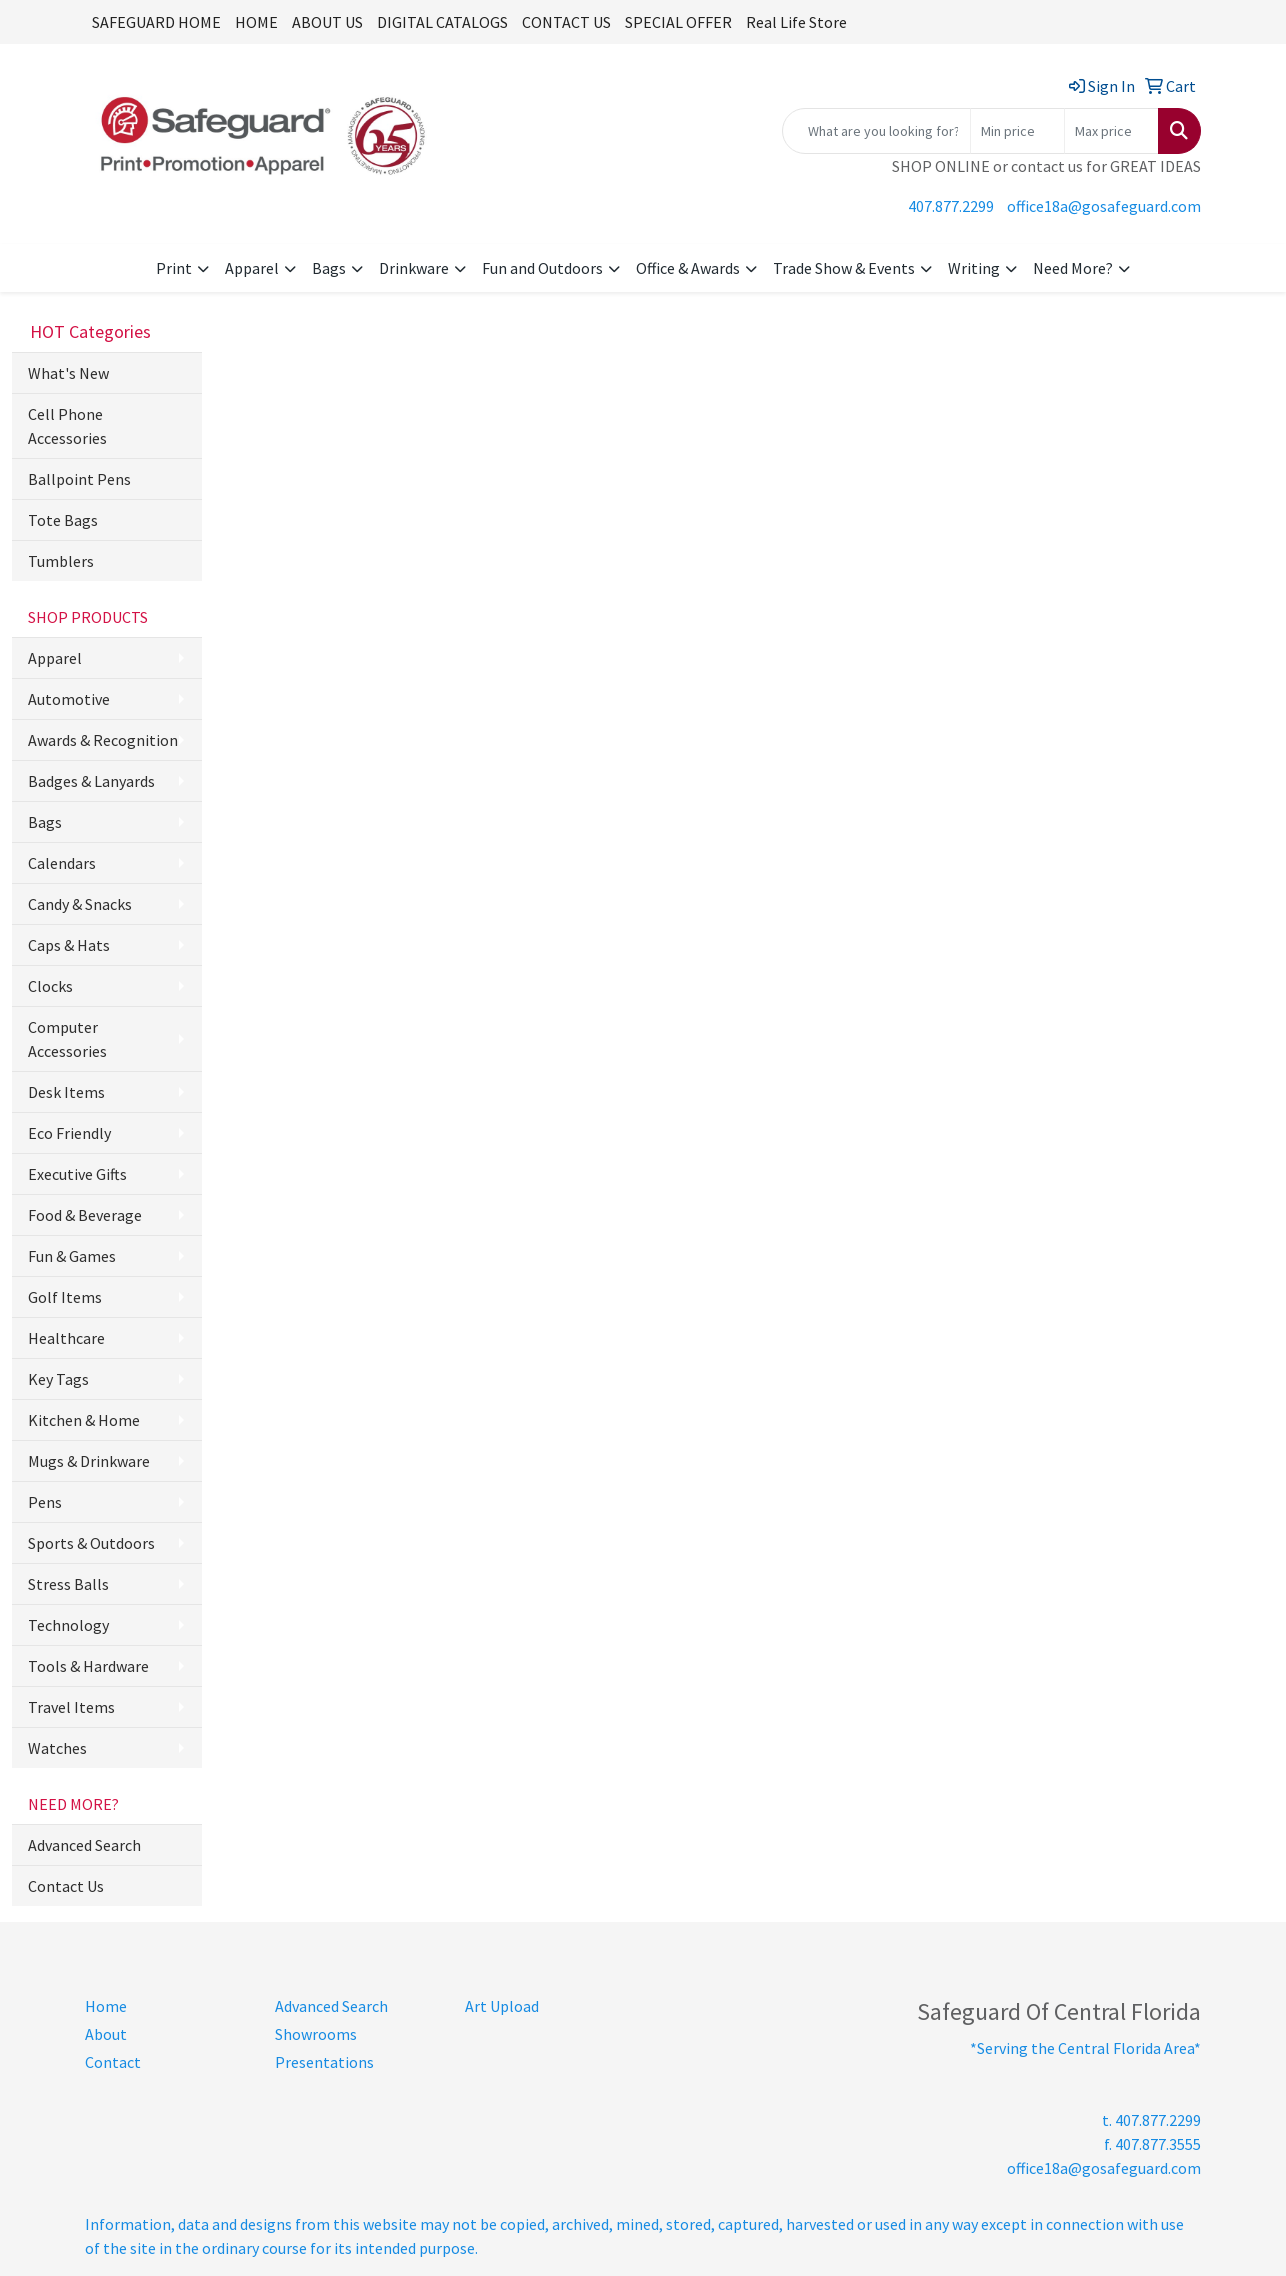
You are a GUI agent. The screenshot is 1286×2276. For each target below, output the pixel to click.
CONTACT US (566, 22)
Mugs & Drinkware (89, 1461)
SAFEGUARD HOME (156, 22)
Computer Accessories (67, 1039)
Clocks (50, 986)
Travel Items (71, 1707)
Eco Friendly (69, 1133)
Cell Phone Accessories (67, 426)
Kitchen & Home (84, 1420)
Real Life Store (796, 22)
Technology (68, 1625)
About (106, 2034)
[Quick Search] (876, 131)
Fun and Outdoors (542, 268)
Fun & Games (72, 1256)
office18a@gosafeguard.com (1104, 206)
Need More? (1073, 268)
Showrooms (316, 2034)
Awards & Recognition (103, 740)
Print (174, 268)
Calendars (62, 863)
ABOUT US (327, 22)
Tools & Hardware (88, 1666)
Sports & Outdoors (91, 1543)
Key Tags (58, 1379)
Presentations (324, 2062)
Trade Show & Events (844, 268)
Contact (113, 2062)
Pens (45, 1502)
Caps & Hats (69, 945)
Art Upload (502, 2006)
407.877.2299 (951, 206)
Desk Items (66, 1092)
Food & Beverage (85, 1215)
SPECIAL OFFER (678, 22)
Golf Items (65, 1297)
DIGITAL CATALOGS (442, 22)
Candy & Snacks (80, 904)
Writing (974, 268)
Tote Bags (63, 520)
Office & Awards (688, 268)
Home (106, 2006)
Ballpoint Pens (79, 479)
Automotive (69, 699)
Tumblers (61, 561)
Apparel (252, 268)
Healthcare (66, 1338)
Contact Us (66, 1886)
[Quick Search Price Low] (1017, 131)
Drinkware (414, 268)
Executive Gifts (77, 1174)
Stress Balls (68, 1584)
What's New (68, 373)
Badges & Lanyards (91, 781)
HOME (256, 22)
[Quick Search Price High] (1111, 131)
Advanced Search (84, 1845)
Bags (329, 268)
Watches (57, 1748)
